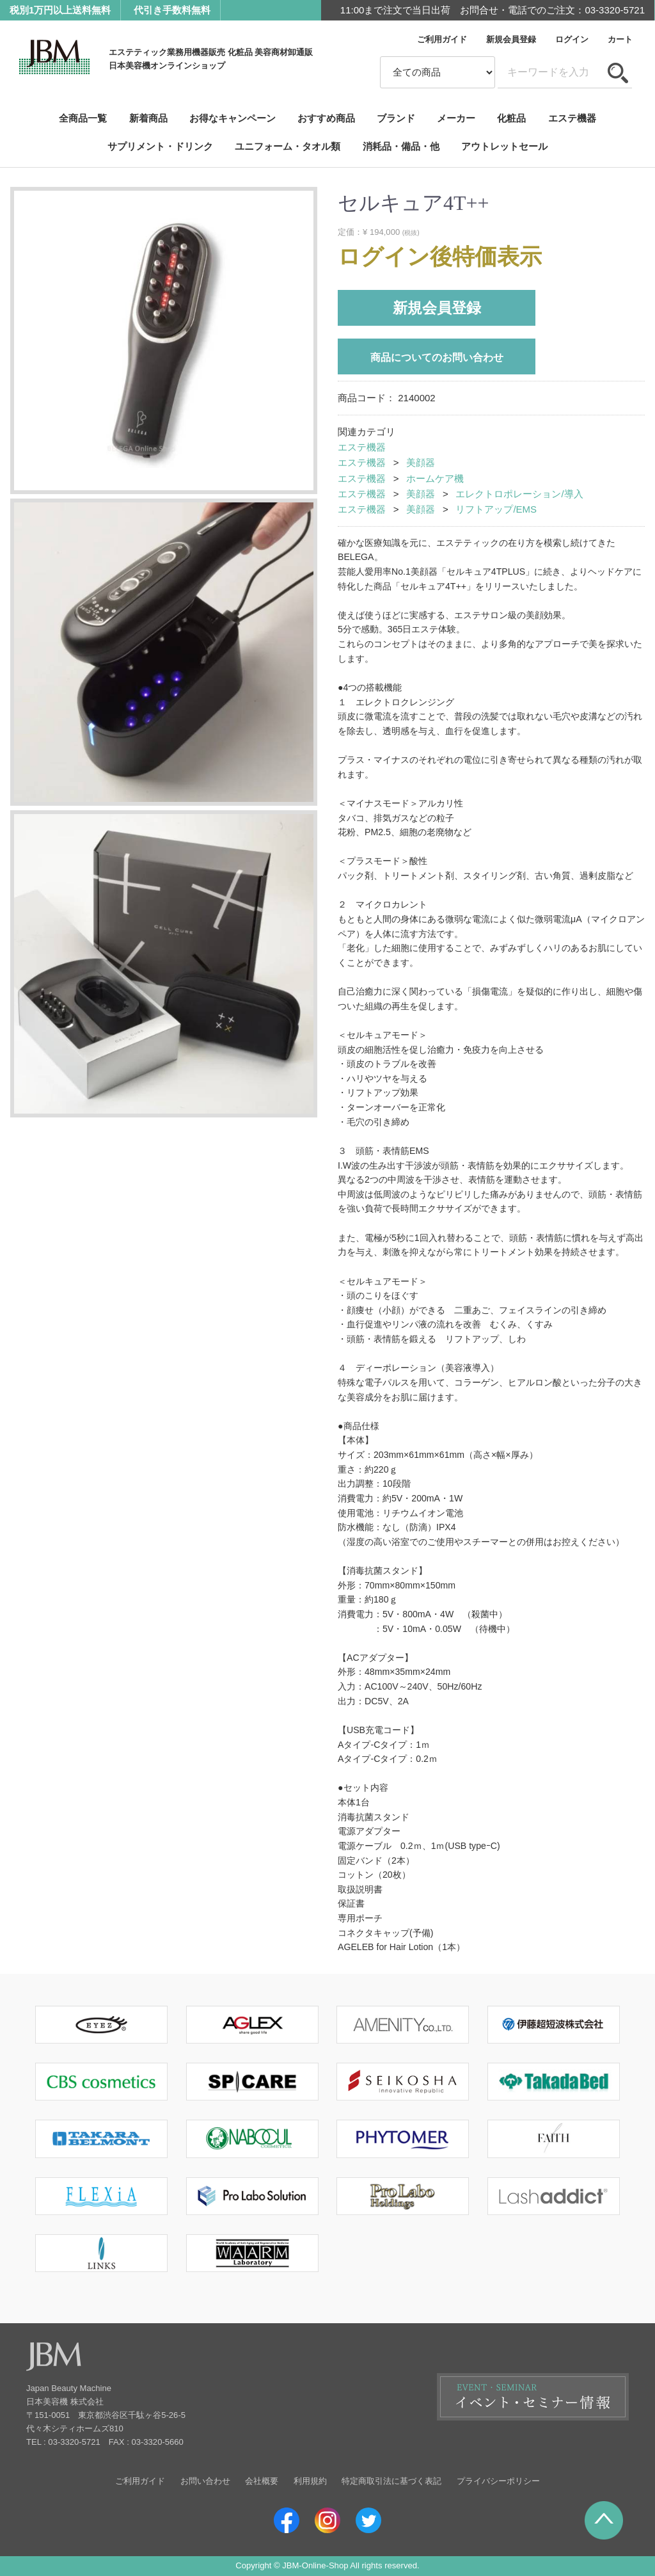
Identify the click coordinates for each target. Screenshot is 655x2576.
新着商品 (148, 118)
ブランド (396, 118)
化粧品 (511, 118)
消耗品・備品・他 (401, 146)
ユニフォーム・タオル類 (287, 146)
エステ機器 (572, 118)
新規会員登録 (511, 39)
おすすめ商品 (326, 118)
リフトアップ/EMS (496, 509)
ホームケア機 (435, 478)
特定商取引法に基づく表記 (391, 2481)
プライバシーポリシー (498, 2481)
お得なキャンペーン (232, 118)
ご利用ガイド (442, 39)
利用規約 (310, 2481)
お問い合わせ (205, 2481)
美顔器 (420, 463)
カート (620, 39)
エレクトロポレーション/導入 (519, 493)
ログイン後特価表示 (440, 256)
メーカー (456, 118)
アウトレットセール (504, 146)
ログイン (571, 39)
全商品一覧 (83, 118)
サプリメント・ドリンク (160, 146)
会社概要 (261, 2481)
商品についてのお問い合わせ (436, 357)
